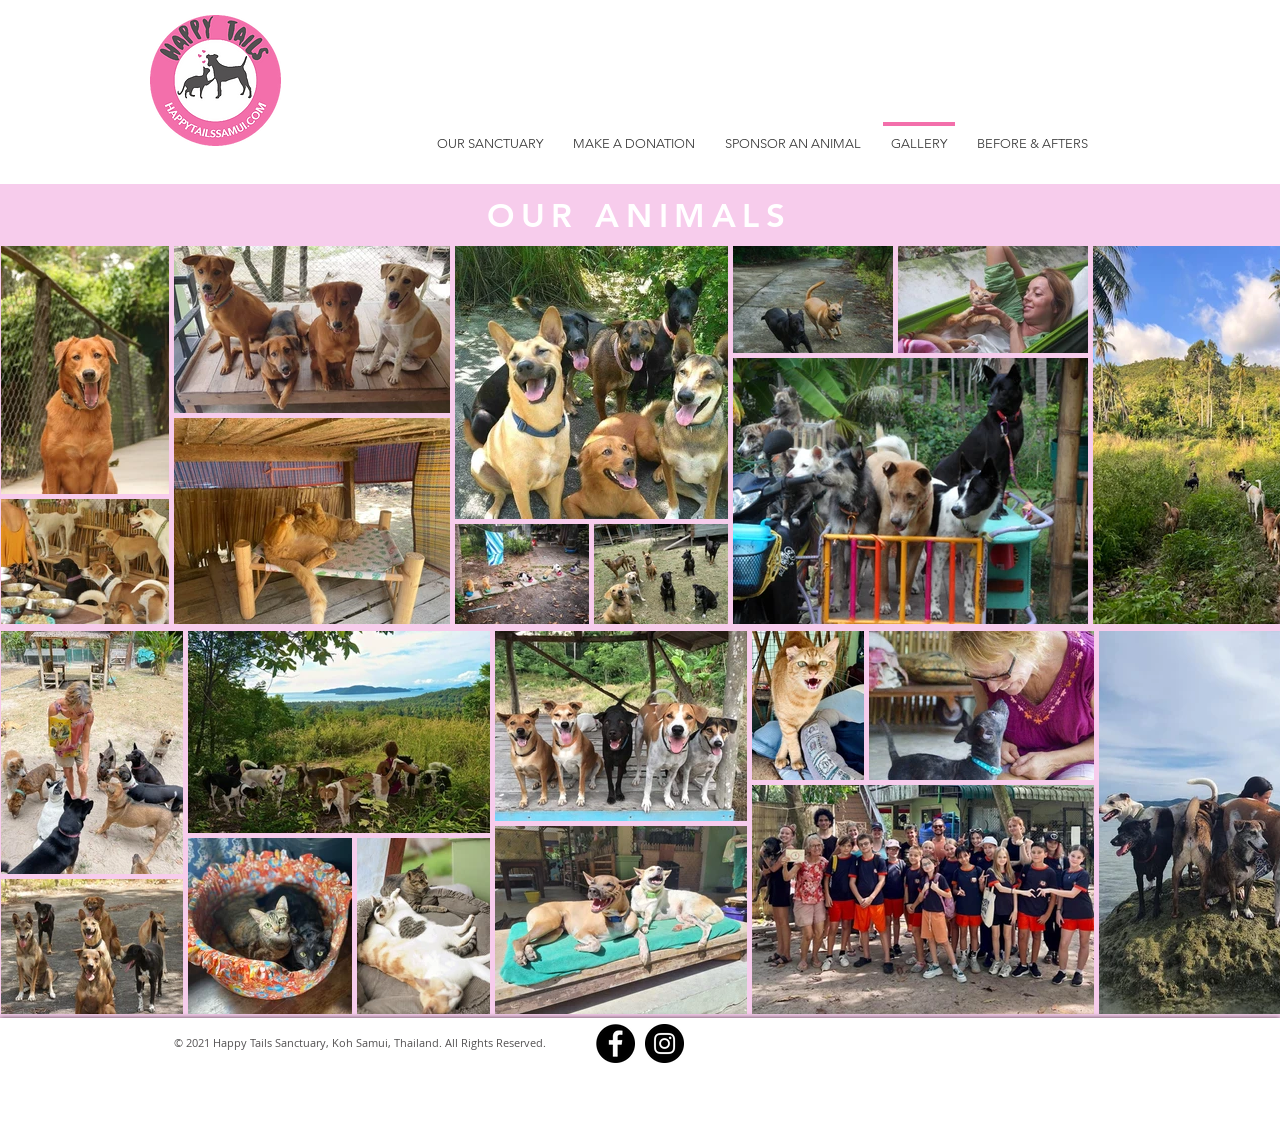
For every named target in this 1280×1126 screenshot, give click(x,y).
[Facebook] (615, 1043)
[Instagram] (664, 1043)
